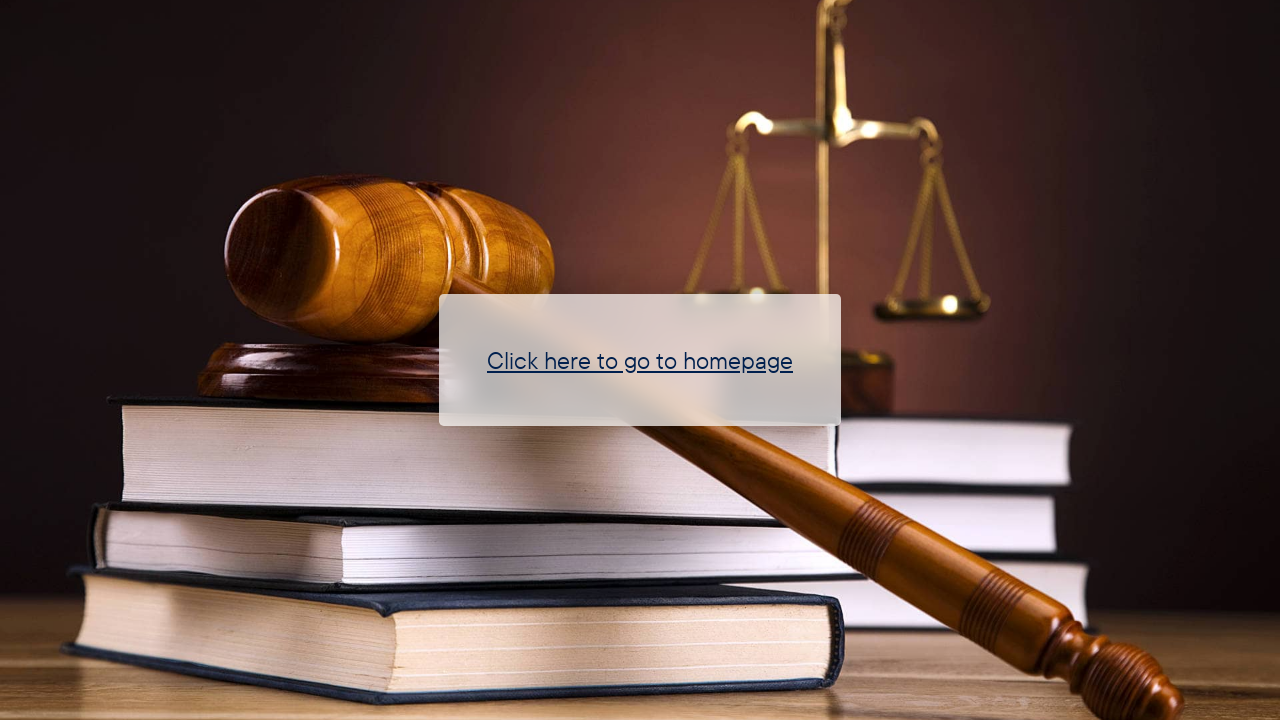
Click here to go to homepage (640, 360)
